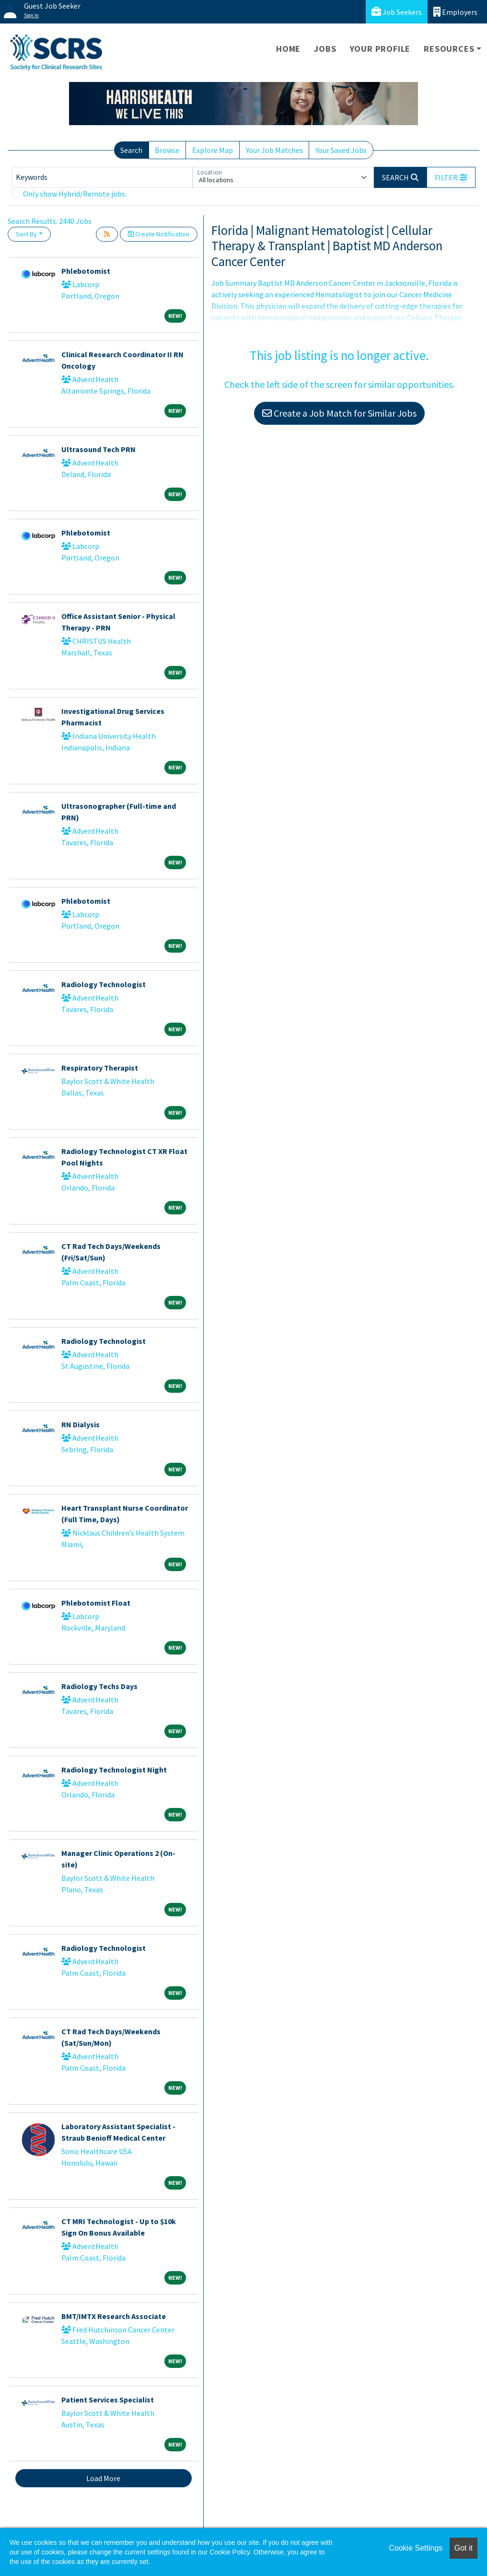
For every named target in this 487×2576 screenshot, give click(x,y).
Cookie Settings (415, 2548)
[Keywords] (102, 177)
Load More (103, 2478)
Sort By (26, 234)
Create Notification (158, 234)
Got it (463, 2548)
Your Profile (380, 48)
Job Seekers (396, 12)
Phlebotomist (85, 271)
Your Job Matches (274, 150)
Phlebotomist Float (95, 1603)
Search (131, 150)
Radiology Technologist (103, 984)
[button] (451, 177)
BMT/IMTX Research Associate (113, 2316)
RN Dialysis (80, 1424)
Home (288, 48)
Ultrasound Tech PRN (98, 449)
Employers (455, 12)
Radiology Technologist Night (114, 1769)
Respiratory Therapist (99, 1067)
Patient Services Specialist (107, 2399)
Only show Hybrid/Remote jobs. (75, 193)
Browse (167, 150)
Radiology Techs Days (99, 1686)
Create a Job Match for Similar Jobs (339, 413)
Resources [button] (449, 48)
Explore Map (212, 150)
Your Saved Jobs (341, 150)
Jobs (325, 48)
